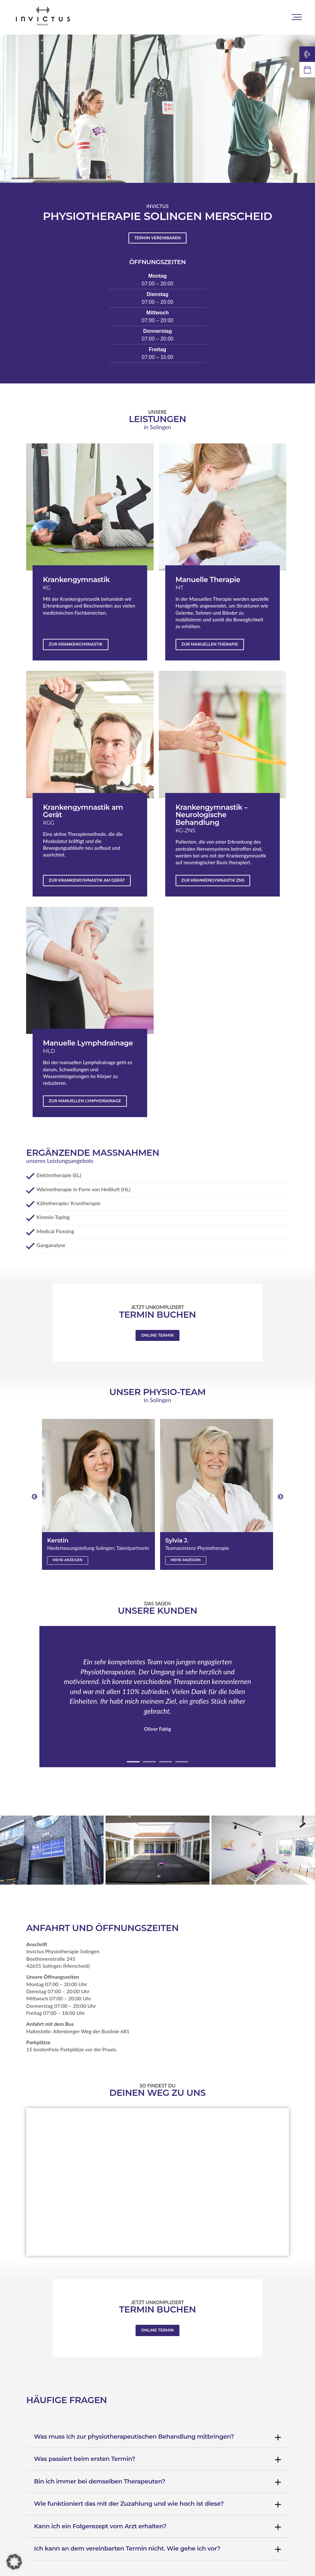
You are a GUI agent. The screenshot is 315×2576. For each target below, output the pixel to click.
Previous (34, 1497)
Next (280, 1497)
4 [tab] (181, 1761)
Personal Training (231, 17)
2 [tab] (149, 1761)
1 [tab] (133, 1761)
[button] (14, 2562)
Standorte (99, 17)
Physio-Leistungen (159, 17)
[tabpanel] (157, 1696)
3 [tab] (165, 1761)
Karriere (289, 17)
